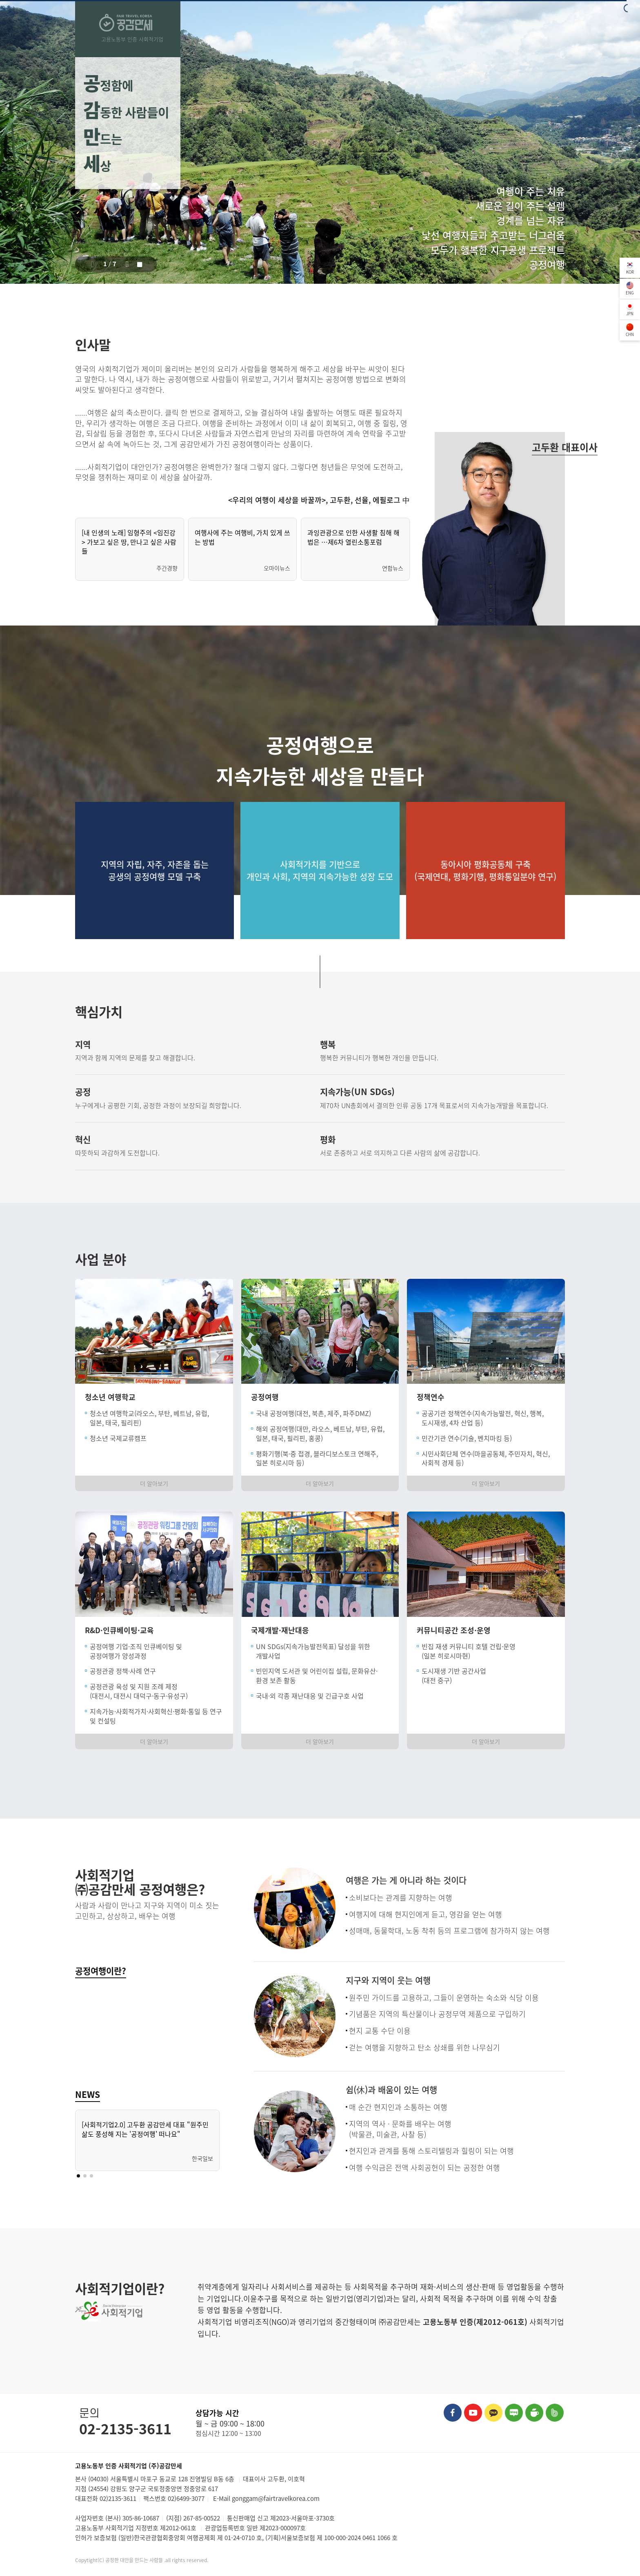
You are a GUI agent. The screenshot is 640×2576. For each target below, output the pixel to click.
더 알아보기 (154, 1483)
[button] (93, 264)
